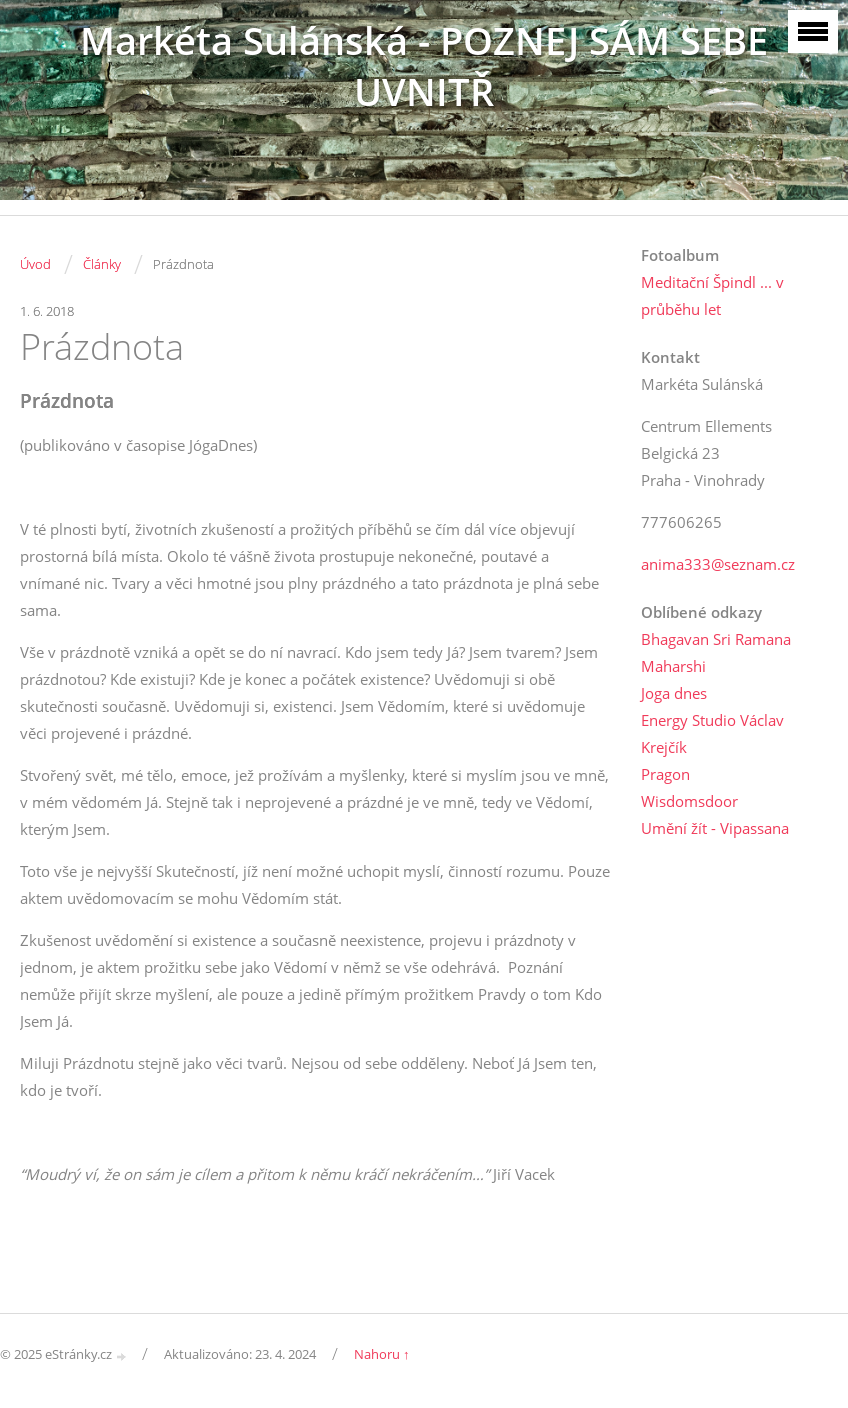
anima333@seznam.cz (718, 564)
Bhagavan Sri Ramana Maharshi (716, 652)
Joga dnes (674, 693)
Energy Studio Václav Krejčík (712, 733)
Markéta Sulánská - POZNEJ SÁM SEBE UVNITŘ (424, 66)
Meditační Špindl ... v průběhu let (712, 295)
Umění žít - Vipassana (715, 828)
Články (102, 264)
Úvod (35, 264)
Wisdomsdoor (689, 801)
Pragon (665, 774)
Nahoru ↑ (382, 1354)
